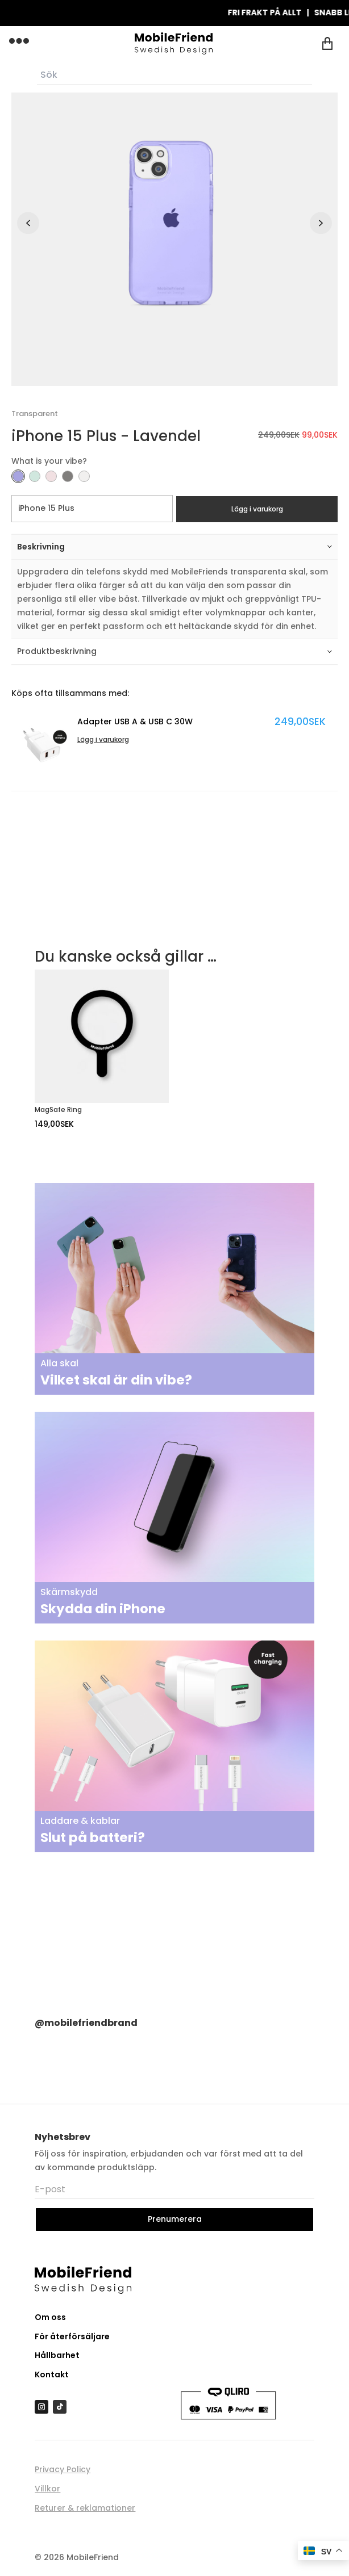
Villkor (47, 2488)
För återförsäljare (72, 2336)
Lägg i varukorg (257, 509)
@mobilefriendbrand (86, 2022)
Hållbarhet (57, 2355)
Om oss (50, 2317)
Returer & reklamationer (85, 2508)
